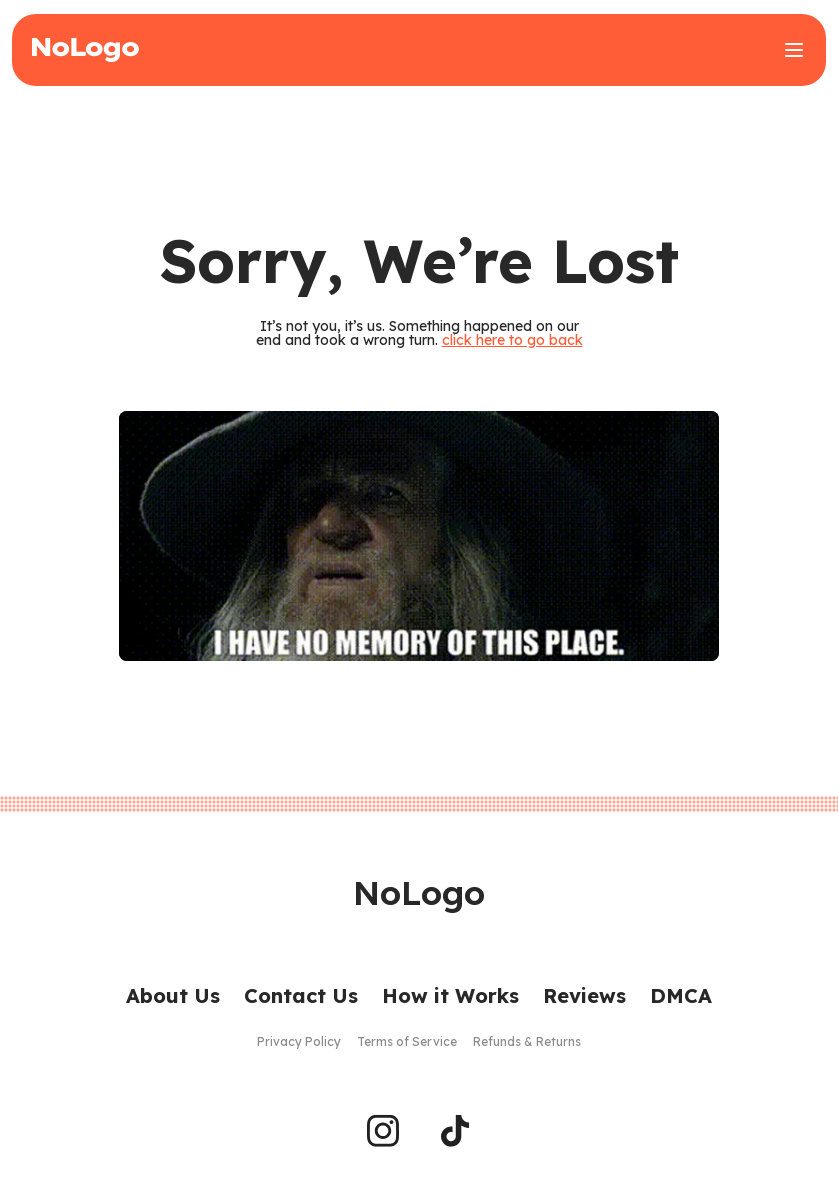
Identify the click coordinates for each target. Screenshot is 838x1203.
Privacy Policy (299, 1041)
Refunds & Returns (527, 1041)
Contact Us (301, 995)
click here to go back (512, 340)
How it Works (450, 995)
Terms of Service (407, 1041)
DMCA (681, 995)
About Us (173, 995)
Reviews (584, 995)
